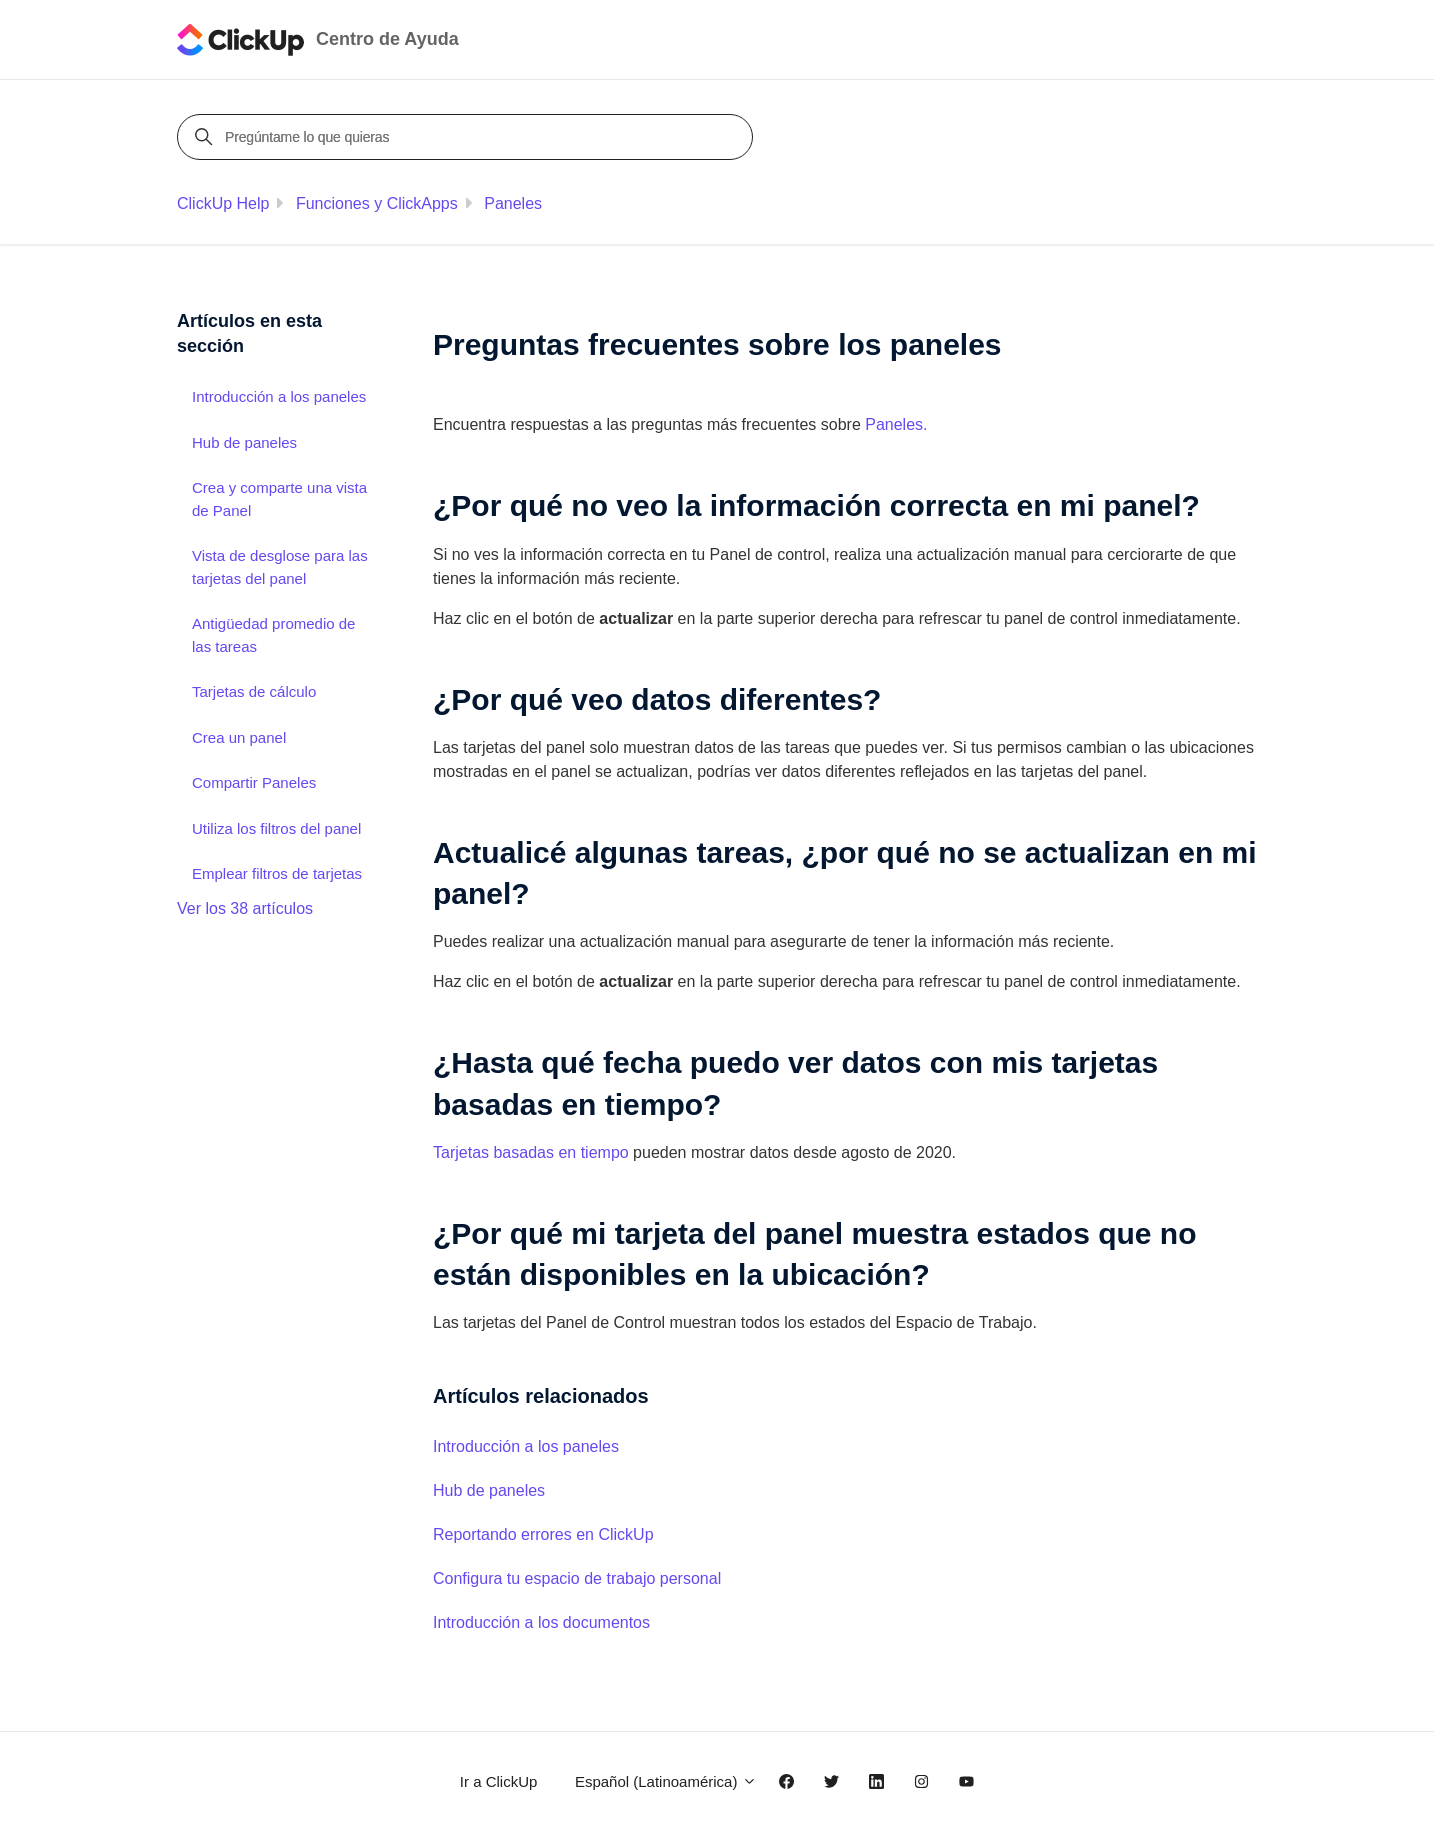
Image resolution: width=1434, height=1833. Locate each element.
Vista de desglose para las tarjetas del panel (280, 567)
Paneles (513, 203)
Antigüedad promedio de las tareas (273, 635)
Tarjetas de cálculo (254, 691)
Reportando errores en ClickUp (543, 1534)
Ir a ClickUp (499, 1781)
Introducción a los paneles (526, 1446)
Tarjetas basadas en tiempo (531, 1152)
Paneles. (896, 424)
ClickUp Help (223, 203)
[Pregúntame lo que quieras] (468, 137)
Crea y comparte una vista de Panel (279, 499)
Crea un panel (239, 737)
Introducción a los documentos (541, 1622)
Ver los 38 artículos (245, 908)
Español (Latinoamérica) (666, 1781)
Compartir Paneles (254, 782)
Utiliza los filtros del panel (276, 828)
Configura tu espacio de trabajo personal (577, 1578)
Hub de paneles (489, 1490)
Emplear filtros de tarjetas (277, 873)
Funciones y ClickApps (377, 203)
